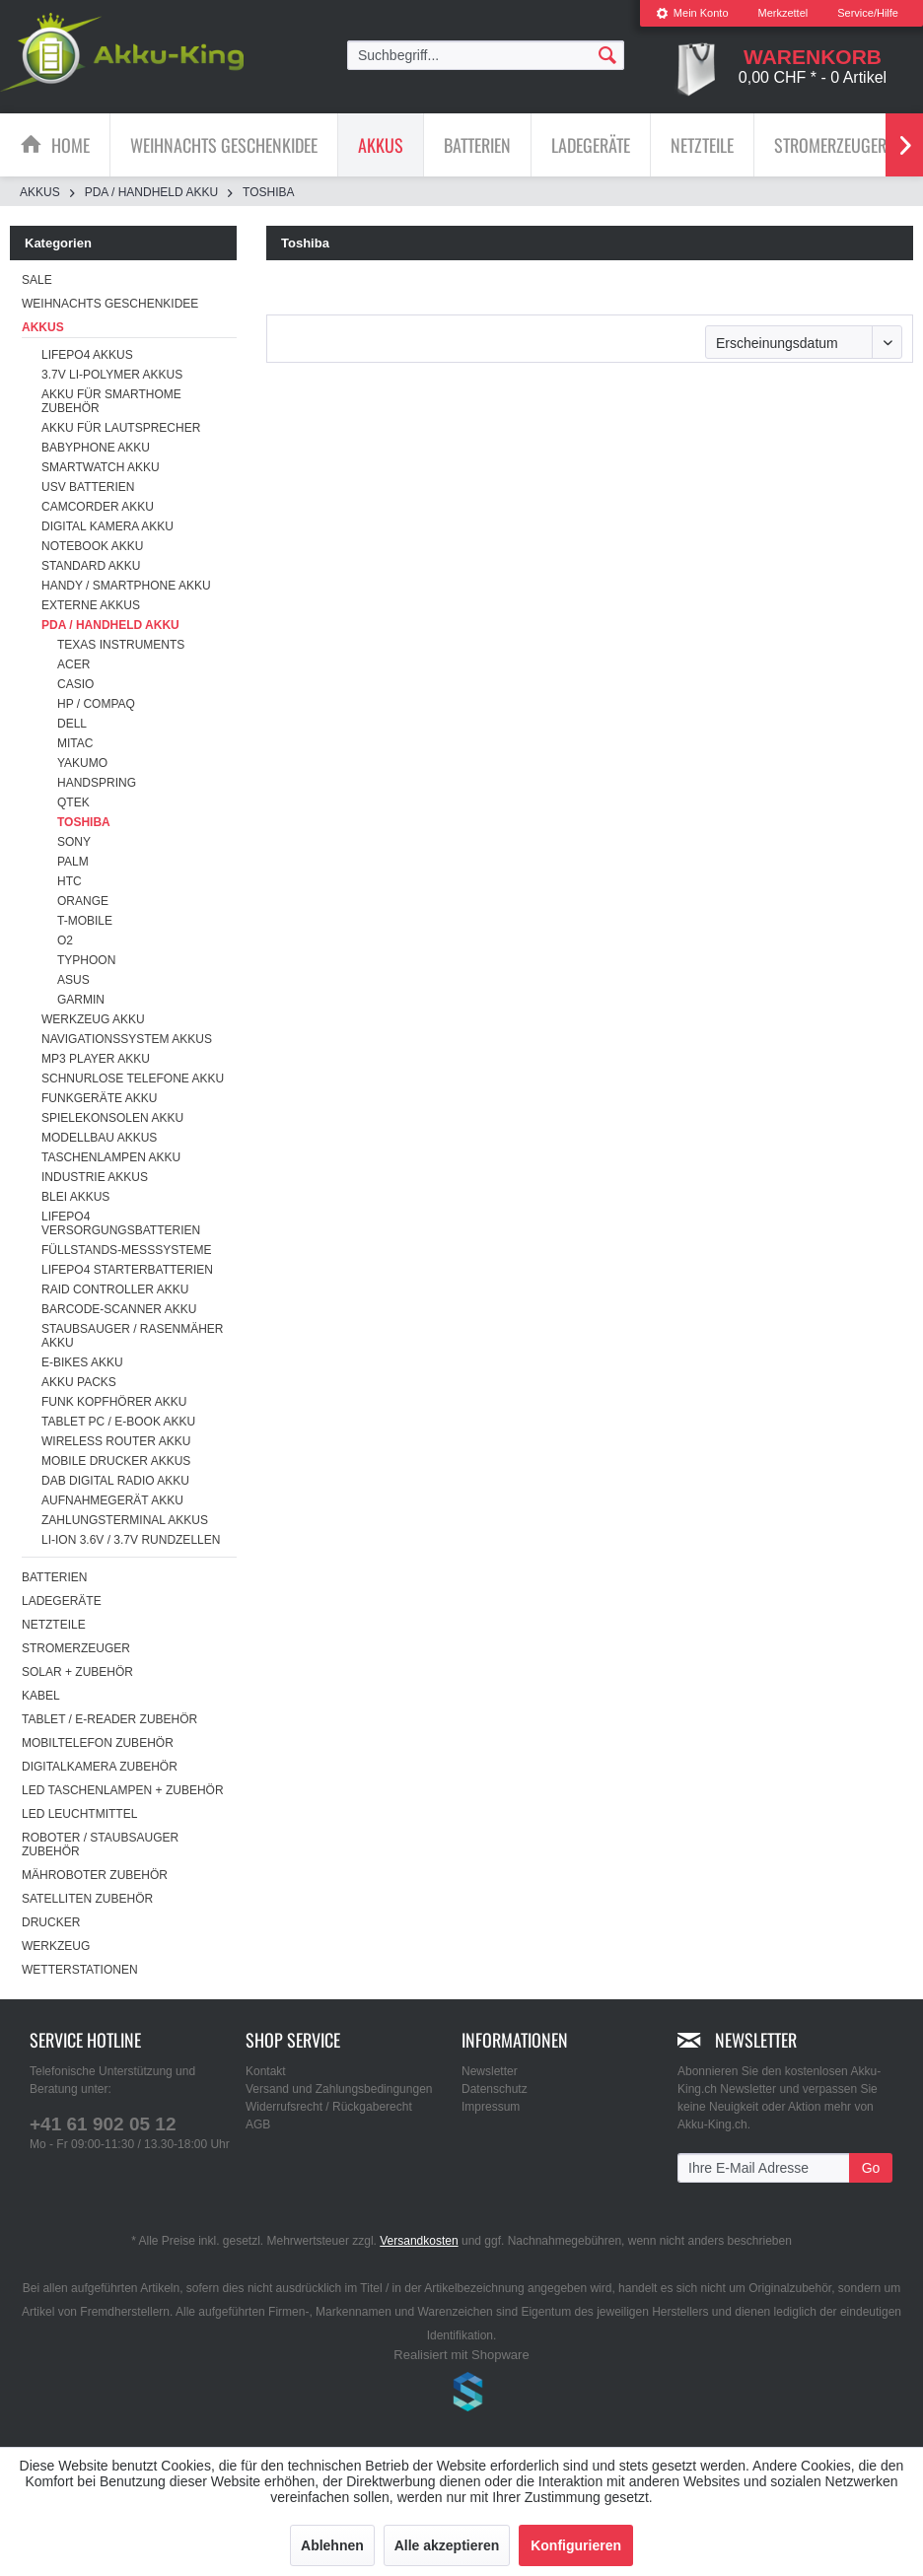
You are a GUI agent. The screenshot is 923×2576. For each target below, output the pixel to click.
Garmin (81, 1000)
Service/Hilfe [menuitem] (867, 13)
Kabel (41, 1696)
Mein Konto (692, 13)
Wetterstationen (80, 1970)
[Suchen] (607, 54)
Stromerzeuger (76, 1648)
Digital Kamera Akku (107, 526)
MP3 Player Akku (95, 1059)
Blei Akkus (75, 1197)
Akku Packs (78, 1382)
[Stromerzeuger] (830, 144)
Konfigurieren (576, 2545)
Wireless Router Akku (115, 1441)
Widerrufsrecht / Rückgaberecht (329, 2107)
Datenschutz (495, 2089)
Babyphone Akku (95, 447)
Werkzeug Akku (93, 1019)
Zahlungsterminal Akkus (124, 1520)
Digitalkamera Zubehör (100, 1767)
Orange (82, 901)
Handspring (96, 783)
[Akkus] (380, 144)
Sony (74, 842)
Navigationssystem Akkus (126, 1039)
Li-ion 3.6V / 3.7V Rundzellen (130, 1540)
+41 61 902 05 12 (103, 2124)
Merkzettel (783, 13)
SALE (37, 280)
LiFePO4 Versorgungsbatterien (120, 1223)
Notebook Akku (92, 546)
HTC (69, 881)
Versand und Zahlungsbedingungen (339, 2089)
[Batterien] (477, 144)
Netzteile (54, 1625)
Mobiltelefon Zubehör (98, 1743)
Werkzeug (56, 1946)
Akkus (43, 327)
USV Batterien (87, 487)
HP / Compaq (96, 704)
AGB (258, 2124)
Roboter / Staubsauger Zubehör (100, 1844)
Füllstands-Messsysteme (126, 1250)
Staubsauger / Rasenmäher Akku (132, 1336)
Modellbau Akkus (99, 1138)
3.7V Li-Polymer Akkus (111, 375)
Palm (73, 862)
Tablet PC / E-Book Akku (118, 1421)
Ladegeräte (62, 1601)
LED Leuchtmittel (79, 1814)
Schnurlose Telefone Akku (132, 1078)
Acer (73, 664)
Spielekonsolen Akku (112, 1118)
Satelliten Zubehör (87, 1899)
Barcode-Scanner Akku (118, 1309)
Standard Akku (90, 566)
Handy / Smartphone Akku (126, 585)
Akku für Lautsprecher (120, 428)
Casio (75, 684)
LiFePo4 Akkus (87, 355)
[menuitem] (692, 13)
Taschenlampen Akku (110, 1157)
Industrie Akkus (94, 1177)
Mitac (75, 743)
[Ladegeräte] (591, 144)
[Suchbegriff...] (485, 55)
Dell (72, 724)
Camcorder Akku (97, 507)
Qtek (73, 802)
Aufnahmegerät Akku (112, 1500)
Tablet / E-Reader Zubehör (109, 1719)
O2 (65, 940)
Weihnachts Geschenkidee (110, 304)
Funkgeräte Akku (99, 1098)
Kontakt (266, 2071)
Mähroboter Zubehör (95, 1875)
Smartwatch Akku (100, 467)
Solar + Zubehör (77, 1672)
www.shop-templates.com (461, 2394)
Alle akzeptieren (447, 2545)
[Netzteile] (702, 144)
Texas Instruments (120, 645)
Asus (73, 980)
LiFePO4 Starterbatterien (127, 1270)
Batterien (54, 1577)
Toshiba (83, 822)
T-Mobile (84, 921)
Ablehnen (332, 2545)
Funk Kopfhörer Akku (113, 1402)
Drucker (51, 1922)
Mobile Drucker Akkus (115, 1461)
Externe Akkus (90, 605)
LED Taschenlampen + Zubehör (123, 1790)
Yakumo (82, 763)
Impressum (491, 2107)
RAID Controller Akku (114, 1289)
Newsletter (490, 2071)
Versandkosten (419, 2241)
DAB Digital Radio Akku (115, 1481)
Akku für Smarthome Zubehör (111, 401)
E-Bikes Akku (82, 1362)
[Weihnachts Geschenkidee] (223, 144)
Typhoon (86, 960)
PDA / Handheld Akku (110, 625)
